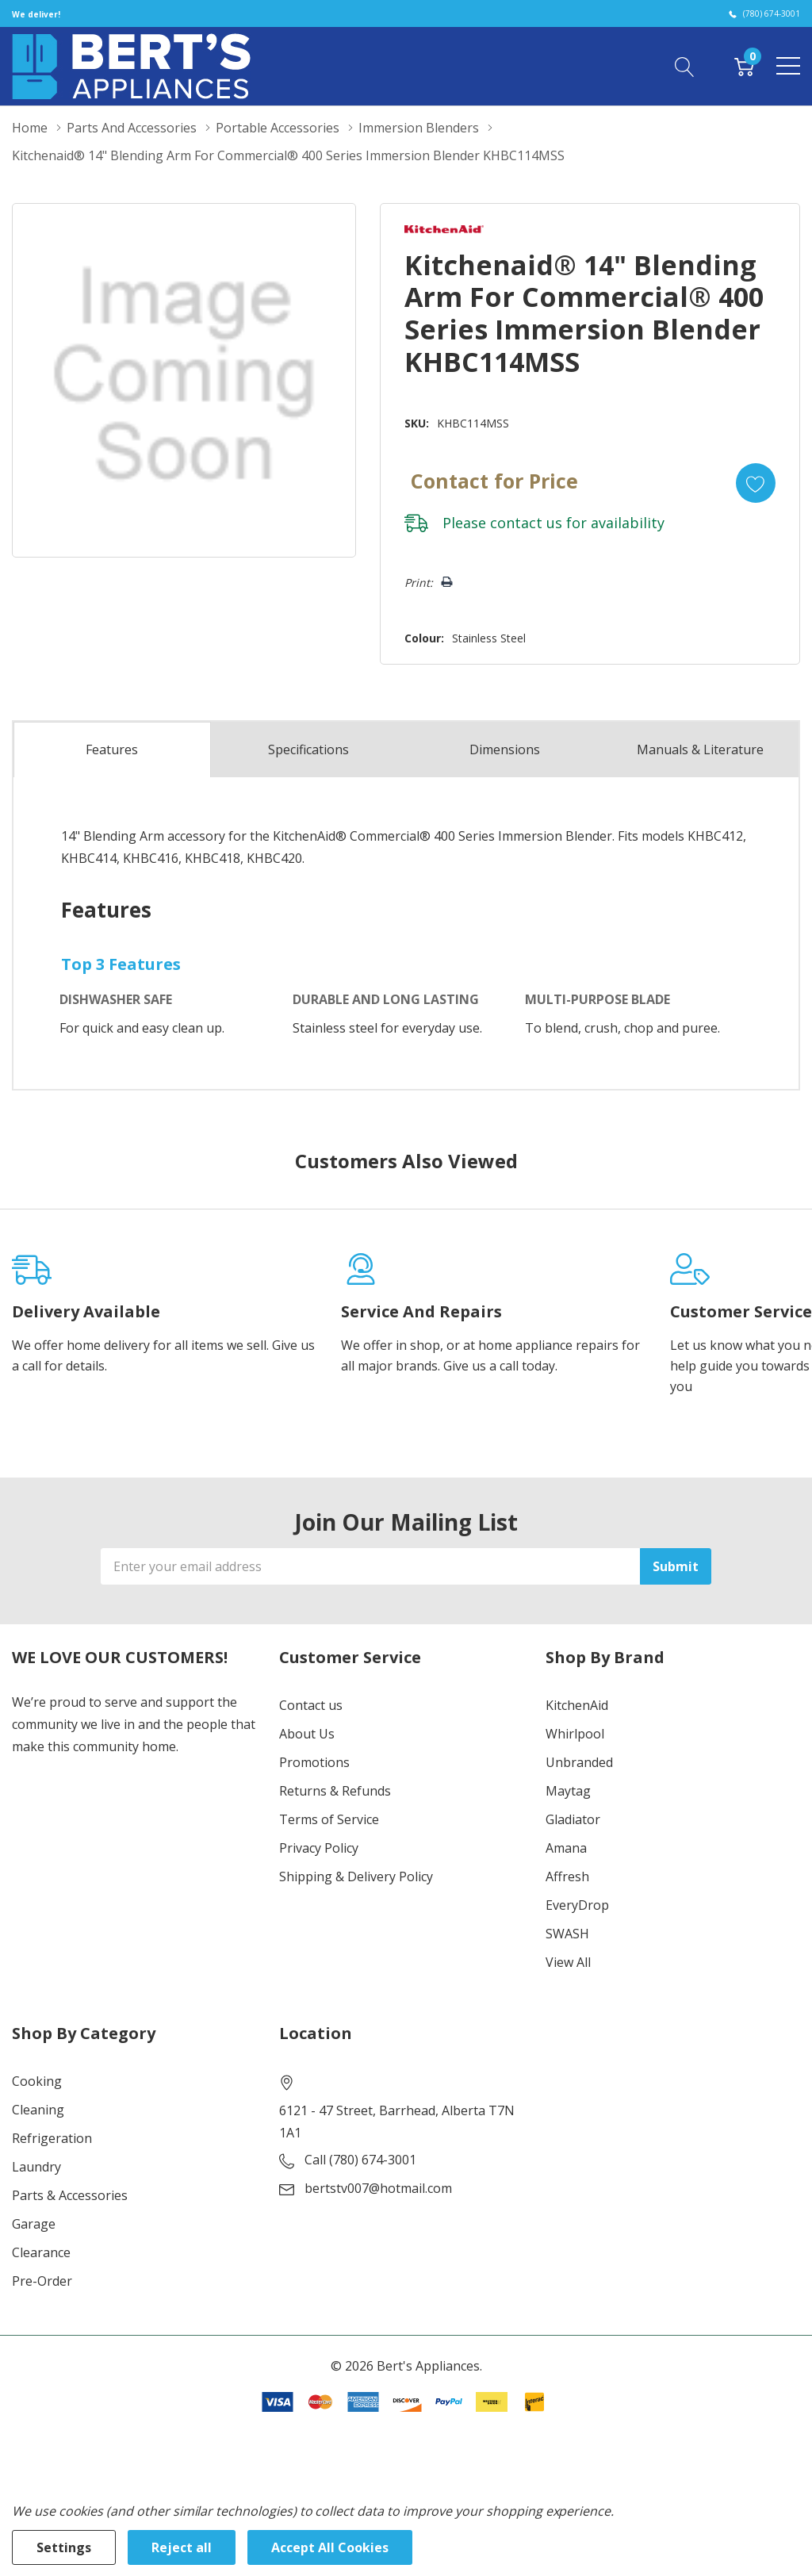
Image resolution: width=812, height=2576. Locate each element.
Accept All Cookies (330, 2547)
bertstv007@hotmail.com (378, 2188)
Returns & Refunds (335, 1791)
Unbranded (579, 1762)
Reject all (181, 2547)
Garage (34, 2224)
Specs (308, 749)
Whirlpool (575, 1733)
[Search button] (685, 66)
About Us (307, 1733)
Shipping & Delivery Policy (356, 1876)
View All (568, 1962)
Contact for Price (494, 480)
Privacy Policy (318, 1848)
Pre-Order (42, 2281)
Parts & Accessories (70, 2195)
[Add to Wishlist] (756, 483)
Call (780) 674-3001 (360, 2159)
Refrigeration (52, 2138)
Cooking (37, 2081)
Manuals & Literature (700, 749)
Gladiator (573, 1819)
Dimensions (504, 749)
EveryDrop (577, 1905)
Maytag (568, 1791)
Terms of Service (329, 1819)
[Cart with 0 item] (744, 66)
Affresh (567, 1876)
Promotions (314, 1762)
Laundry (36, 2166)
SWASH (567, 1933)
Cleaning (38, 2109)
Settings (63, 2547)
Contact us (311, 1705)
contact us (526, 522)
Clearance (41, 2252)
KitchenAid (577, 1705)
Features (112, 749)
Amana (566, 1848)
